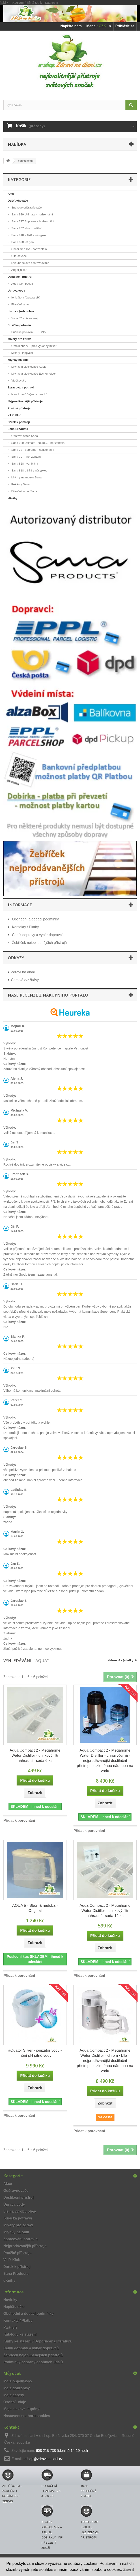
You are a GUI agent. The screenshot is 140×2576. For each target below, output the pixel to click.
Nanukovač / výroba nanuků (29, 394)
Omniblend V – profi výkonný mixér (33, 346)
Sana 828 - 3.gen (22, 242)
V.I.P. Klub (14, 415)
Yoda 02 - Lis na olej (24, 318)
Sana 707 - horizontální (26, 228)
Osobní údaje (14, 2402)
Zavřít (128, 2569)
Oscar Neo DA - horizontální (29, 249)
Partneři (10, 2327)
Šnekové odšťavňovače (26, 207)
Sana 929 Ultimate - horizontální (32, 214)
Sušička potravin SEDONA (28, 332)
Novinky (10, 2300)
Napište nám (71, 26)
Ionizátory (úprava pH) (25, 297)
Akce (11, 193)
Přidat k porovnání (19, 1820)
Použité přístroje (19, 408)
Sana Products (18, 429)
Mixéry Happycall (22, 353)
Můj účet (12, 2373)
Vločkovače (18, 380)
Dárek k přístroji (19, 422)
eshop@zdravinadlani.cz (43, 2459)
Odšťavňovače (18, 200)
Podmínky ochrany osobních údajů (33, 2362)
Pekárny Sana (20, 484)
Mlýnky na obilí (18, 359)
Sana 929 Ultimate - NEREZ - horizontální (38, 442)
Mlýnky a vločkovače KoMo (28, 366)
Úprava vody (16, 290)
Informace (20, 904)
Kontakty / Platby (25, 927)
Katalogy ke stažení (20, 2334)
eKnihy (12, 498)
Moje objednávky (17, 2381)
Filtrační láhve (20, 304)
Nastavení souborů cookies (26, 2416)
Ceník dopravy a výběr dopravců (37, 935)
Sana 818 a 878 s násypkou (29, 235)
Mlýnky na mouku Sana (26, 477)
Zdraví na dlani (23, 972)
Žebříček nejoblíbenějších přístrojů (39, 943)
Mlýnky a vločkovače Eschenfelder (33, 373)
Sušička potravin (19, 325)
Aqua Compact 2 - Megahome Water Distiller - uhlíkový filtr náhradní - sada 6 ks (35, 1755)
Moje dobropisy (16, 2388)
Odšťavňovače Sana (24, 436)
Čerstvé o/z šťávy (25, 980)
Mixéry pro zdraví (20, 339)
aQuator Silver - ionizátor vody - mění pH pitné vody (35, 2053)
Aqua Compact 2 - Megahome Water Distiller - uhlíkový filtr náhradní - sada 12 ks (105, 1910)
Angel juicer (19, 269)
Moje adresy (13, 2395)
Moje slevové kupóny (21, 2409)
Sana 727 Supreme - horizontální (32, 221)
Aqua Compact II (22, 283)
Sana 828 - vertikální (24, 463)
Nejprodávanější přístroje (25, 401)
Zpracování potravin (21, 387)
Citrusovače (19, 256)
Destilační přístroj (20, 276)
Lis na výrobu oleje (21, 311)
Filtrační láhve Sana (24, 491)
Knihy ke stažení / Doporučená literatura (37, 2341)
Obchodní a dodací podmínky (35, 919)
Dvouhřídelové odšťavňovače (30, 263)
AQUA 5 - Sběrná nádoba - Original (35, 1908)
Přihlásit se (124, 26)
